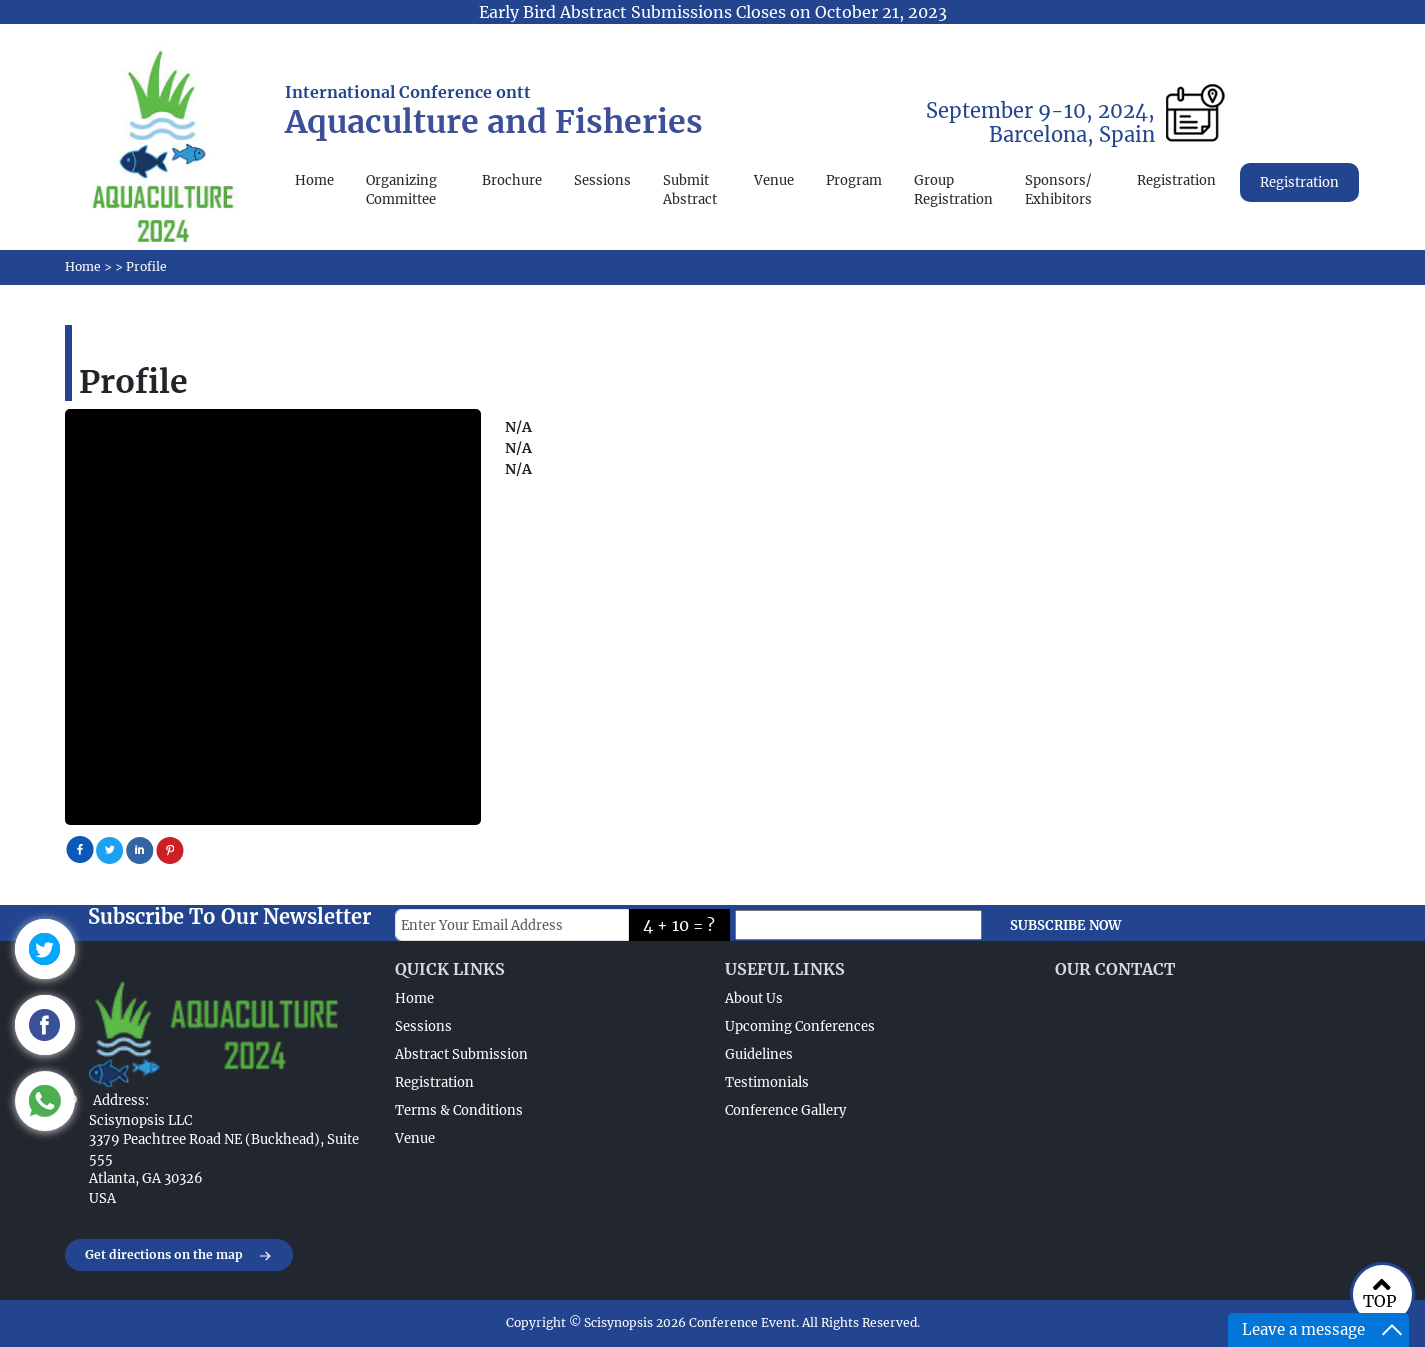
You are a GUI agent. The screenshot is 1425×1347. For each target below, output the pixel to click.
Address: (121, 1100)
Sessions (602, 180)
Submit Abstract (690, 190)
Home (314, 180)
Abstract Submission (461, 1054)
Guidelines (759, 1054)
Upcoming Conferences (800, 1026)
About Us (754, 998)
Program (854, 180)
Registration (1176, 180)
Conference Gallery (785, 1110)
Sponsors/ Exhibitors (1058, 190)
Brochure (512, 180)
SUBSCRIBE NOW (1065, 925)
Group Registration (953, 190)
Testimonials (767, 1082)
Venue (774, 180)
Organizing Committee (401, 190)
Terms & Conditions (459, 1110)
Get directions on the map (179, 1256)
